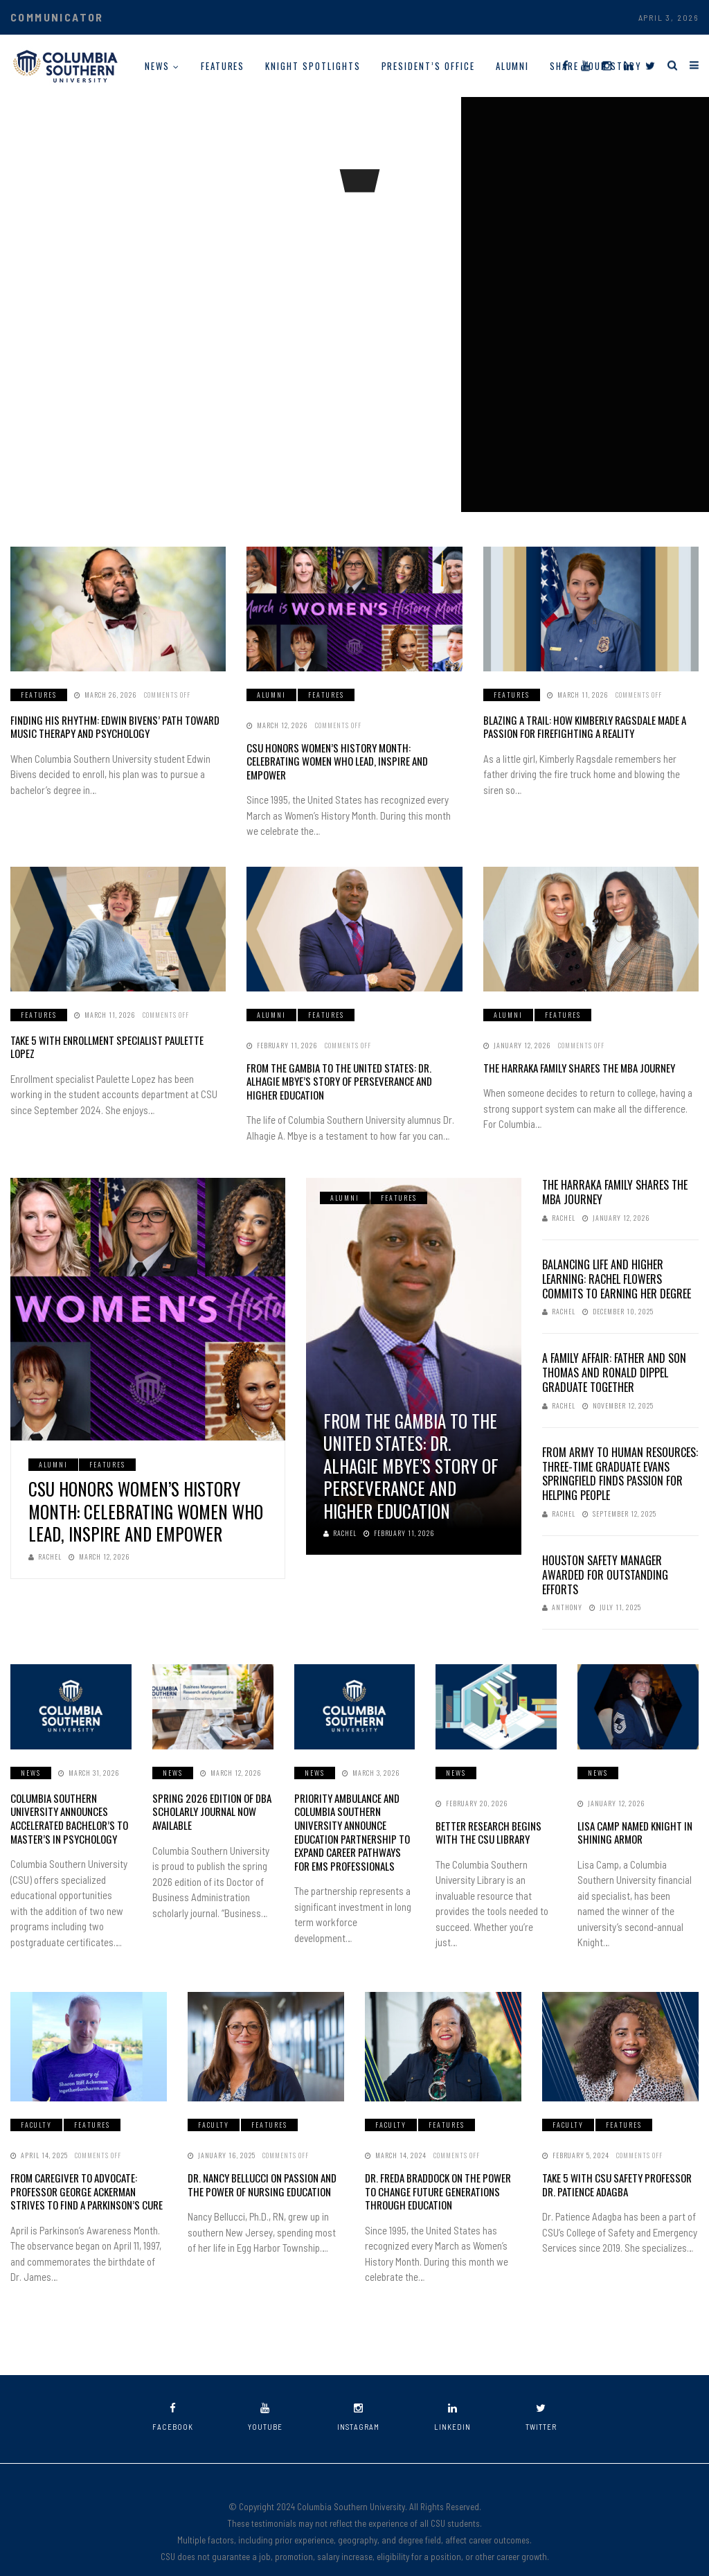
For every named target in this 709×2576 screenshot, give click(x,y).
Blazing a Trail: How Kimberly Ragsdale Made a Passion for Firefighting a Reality (579, 725)
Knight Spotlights (312, 66)
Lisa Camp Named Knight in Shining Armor (630, 1812)
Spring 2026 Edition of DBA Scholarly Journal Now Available (207, 1791)
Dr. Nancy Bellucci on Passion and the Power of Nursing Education (258, 2163)
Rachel (45, 1538)
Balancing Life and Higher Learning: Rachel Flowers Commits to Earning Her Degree (616, 1260)
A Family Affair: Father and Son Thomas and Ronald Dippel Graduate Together (614, 1354)
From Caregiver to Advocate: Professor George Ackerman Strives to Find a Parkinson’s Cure (85, 2169)
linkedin (452, 2393)
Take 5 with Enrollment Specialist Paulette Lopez (112, 1023)
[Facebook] (565, 64)
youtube (265, 2393)
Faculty (36, 2104)
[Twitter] (650, 64)
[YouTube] (585, 64)
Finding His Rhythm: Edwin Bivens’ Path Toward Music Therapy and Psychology (105, 725)
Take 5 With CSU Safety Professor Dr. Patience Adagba (619, 2163)
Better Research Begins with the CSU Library (495, 1812)
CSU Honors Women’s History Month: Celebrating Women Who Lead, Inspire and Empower (348, 753)
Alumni (513, 66)
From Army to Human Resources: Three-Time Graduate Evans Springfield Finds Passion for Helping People (620, 1455)
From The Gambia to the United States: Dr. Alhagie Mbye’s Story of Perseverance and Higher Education (349, 1064)
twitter (541, 2393)
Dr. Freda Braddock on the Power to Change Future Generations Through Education (441, 2169)
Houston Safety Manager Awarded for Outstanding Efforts (605, 1556)
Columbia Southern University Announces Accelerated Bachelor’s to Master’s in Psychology (67, 1798)
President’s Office (428, 66)
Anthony (562, 1589)
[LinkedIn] (628, 64)
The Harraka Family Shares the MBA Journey (573, 1051)
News (157, 66)
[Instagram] (606, 64)
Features (223, 66)
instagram (358, 2393)
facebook (172, 2393)
